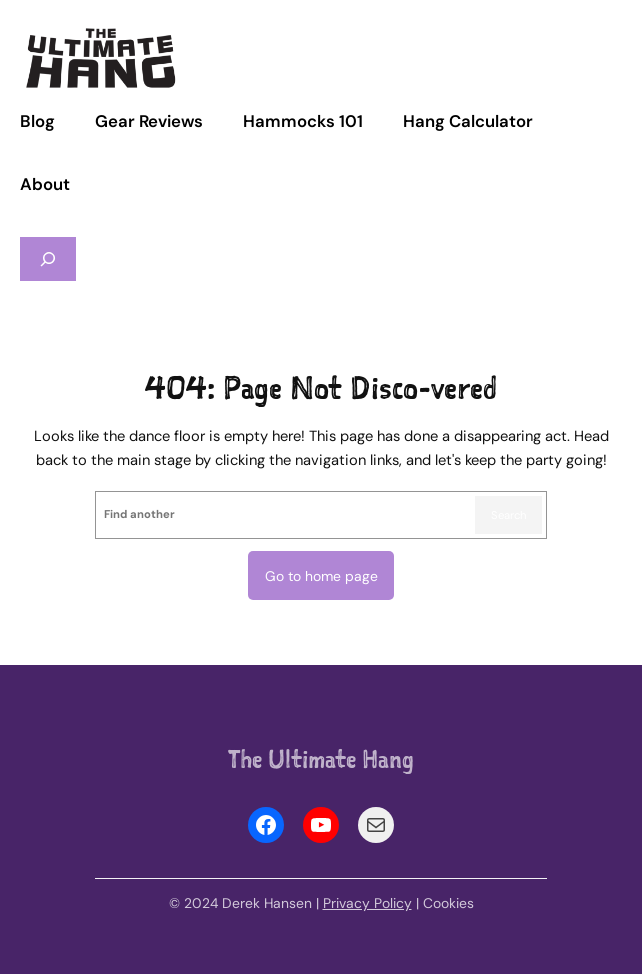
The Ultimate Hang (321, 759)
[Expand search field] (48, 259)
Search (508, 515)
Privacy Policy (367, 903)
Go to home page (321, 576)
